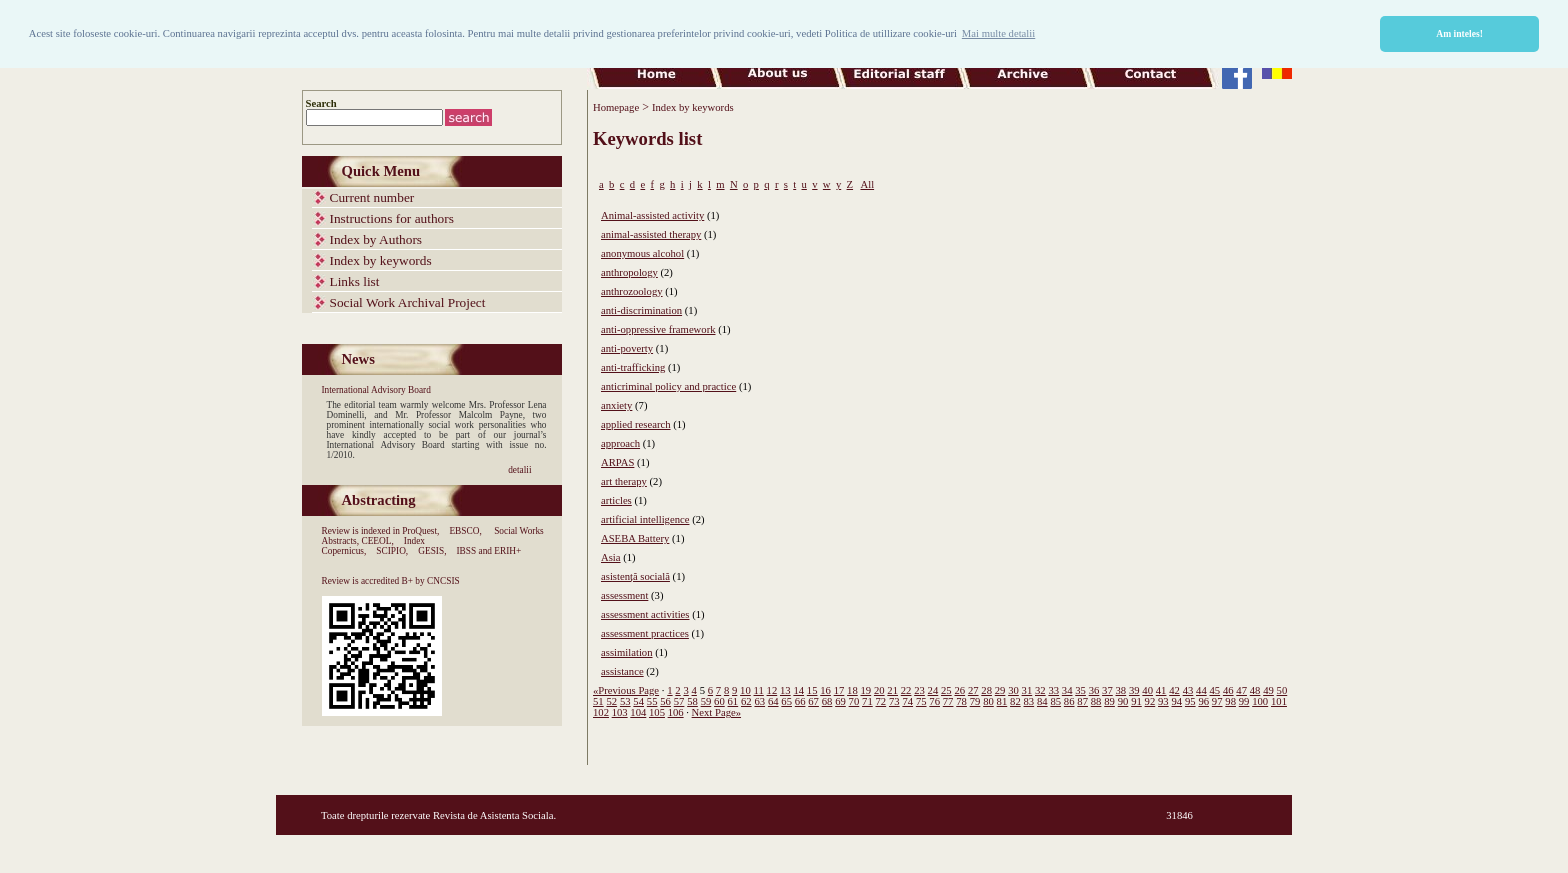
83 (1029, 701)
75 (921, 701)
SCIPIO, (392, 551)
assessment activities (645, 614)
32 (1040, 690)
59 (706, 701)
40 (1147, 690)
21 (892, 690)
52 (611, 701)
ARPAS (617, 462)
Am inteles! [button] (1459, 33)
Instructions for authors (392, 218)
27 (973, 690)
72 (881, 701)
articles (616, 500)
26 (959, 690)
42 (1174, 690)
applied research (636, 424)
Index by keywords (381, 260)
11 (759, 690)
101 (1279, 701)
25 (946, 690)
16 (825, 690)
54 (638, 701)
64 (773, 701)
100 (1260, 701)
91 (1136, 701)
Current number (372, 197)
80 (988, 701)
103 (620, 712)
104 (638, 712)
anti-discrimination (641, 310)
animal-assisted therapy (651, 234)
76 (934, 701)
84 (1042, 701)
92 (1150, 701)
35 (1080, 690)
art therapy (624, 481)
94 (1176, 701)
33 (1053, 690)
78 (961, 701)
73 (894, 701)
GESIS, (432, 551)
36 (1094, 690)
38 (1121, 690)
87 (1082, 701)
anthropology (629, 272)
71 (867, 701)
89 (1109, 701)
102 (601, 712)
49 (1268, 690)
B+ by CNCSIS (431, 581)
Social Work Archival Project (408, 302)
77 (948, 701)
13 (785, 690)
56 (665, 701)
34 (1067, 690)
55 (652, 701)
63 (759, 701)
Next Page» (716, 712)
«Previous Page (626, 690)
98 (1230, 701)
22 (906, 690)
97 (1217, 701)
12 (772, 690)
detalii (519, 470)
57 (679, 701)
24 (933, 690)
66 (800, 701)
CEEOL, (377, 541)
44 (1201, 690)
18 (852, 690)
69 (840, 701)
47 (1241, 690)
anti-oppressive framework (658, 329)
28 (986, 690)
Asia (611, 557)
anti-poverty (627, 348)
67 (813, 701)
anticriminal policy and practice (668, 386)
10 (745, 690)
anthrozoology (632, 291)
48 (1255, 690)
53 (625, 701)
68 (827, 701)
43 (1188, 690)
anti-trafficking (633, 367)
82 (1015, 701)
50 (1282, 690)
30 (1013, 690)
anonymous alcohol (642, 253)
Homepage (616, 107)
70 (854, 701)
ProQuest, (420, 531)
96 (1203, 701)
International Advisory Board (376, 390)
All (867, 184)
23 (919, 690)
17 (839, 690)
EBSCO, (465, 531)
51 (598, 701)
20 (879, 690)
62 (746, 701)
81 (1002, 701)
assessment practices (645, 633)
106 (676, 712)
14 (798, 690)
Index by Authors (376, 239)
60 (719, 701)
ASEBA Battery (635, 538)
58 (692, 701)
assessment (624, 595)
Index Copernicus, (374, 546)
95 (1190, 701)
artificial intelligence (645, 519)
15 (812, 690)
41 (1161, 690)
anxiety (616, 405)
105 (657, 712)
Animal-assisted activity (652, 215)
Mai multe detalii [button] (998, 33)
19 (866, 690)
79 (975, 701)
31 (1027, 690)
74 (907, 701)
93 (1163, 701)
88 (1096, 701)
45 (1214, 690)
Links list (355, 281)
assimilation (627, 652)
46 (1228, 690)
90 (1123, 701)
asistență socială (635, 576)
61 (733, 701)
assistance (622, 671)
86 (1069, 701)
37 (1107, 690)
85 (1055, 701)
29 (1000, 690)
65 (786, 701)
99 (1244, 701)
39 (1134, 690)
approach (620, 443)
